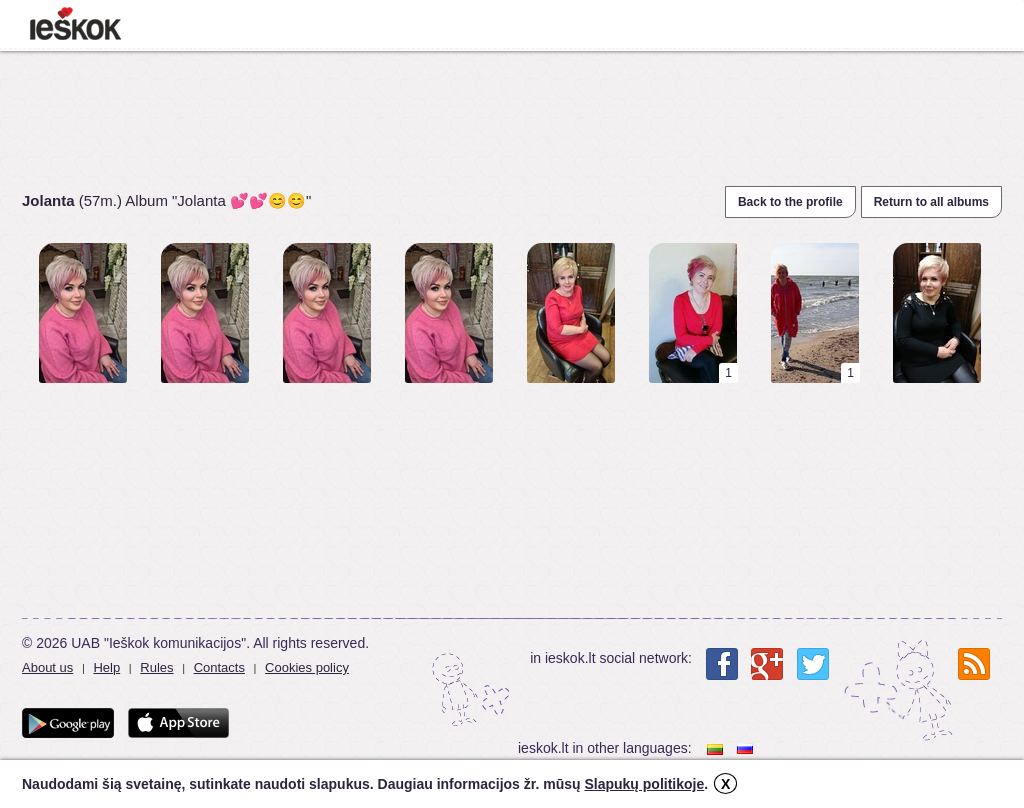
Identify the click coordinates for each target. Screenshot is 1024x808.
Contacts (219, 667)
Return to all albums (931, 202)
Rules (156, 667)
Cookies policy (307, 667)
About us (47, 667)
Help (106, 667)
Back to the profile (790, 202)
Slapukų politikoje (644, 784)
